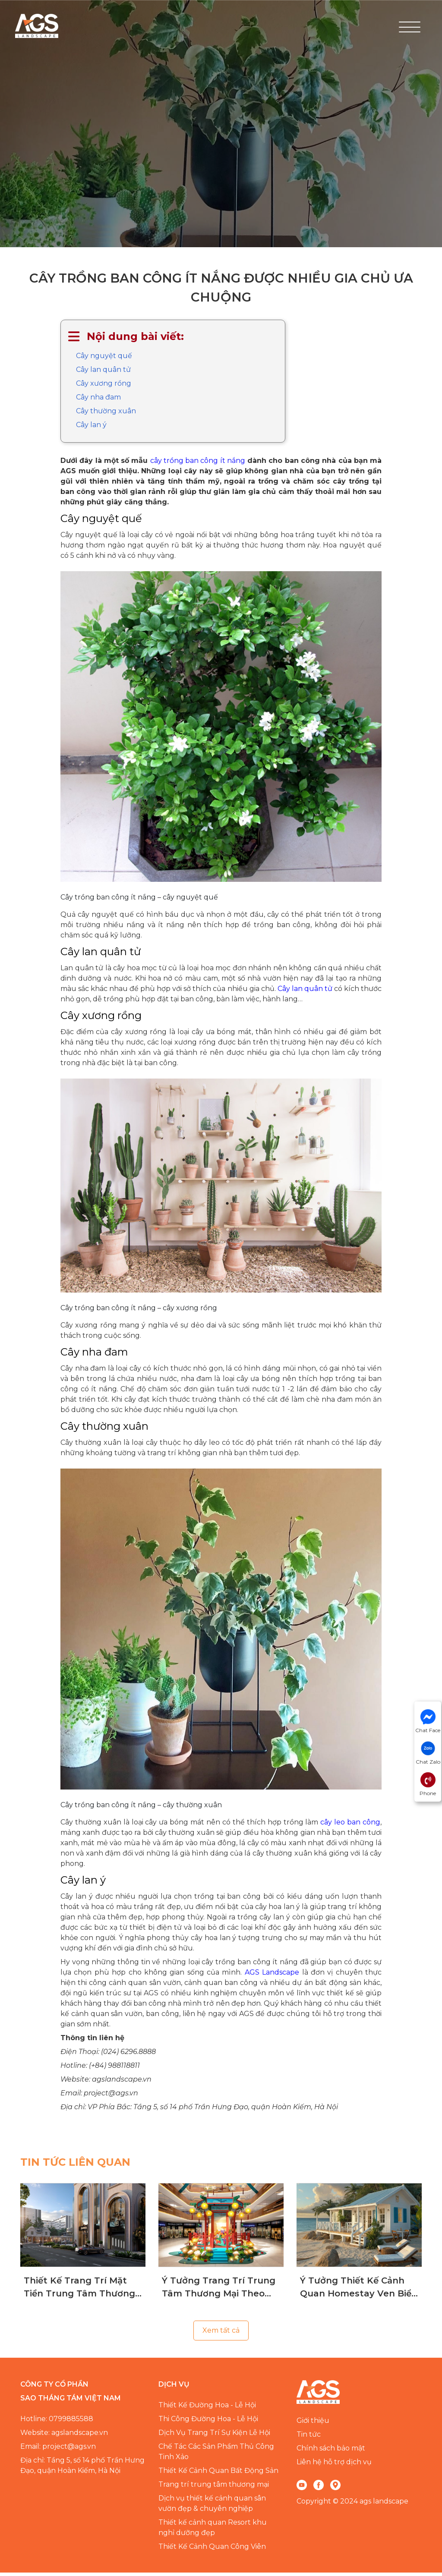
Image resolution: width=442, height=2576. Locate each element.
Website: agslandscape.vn (64, 2436)
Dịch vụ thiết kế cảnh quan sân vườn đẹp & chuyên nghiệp (212, 2506)
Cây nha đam (98, 400)
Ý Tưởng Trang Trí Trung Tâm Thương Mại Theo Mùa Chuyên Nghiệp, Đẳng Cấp (218, 2291)
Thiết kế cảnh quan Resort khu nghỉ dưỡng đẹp (212, 2531)
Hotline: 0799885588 (56, 2422)
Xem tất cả (221, 2334)
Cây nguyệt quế (104, 359)
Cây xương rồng (103, 387)
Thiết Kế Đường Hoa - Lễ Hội (207, 2408)
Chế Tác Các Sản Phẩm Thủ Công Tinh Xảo (216, 2455)
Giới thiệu (313, 2424)
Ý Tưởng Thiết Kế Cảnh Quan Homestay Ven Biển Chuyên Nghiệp (358, 2291)
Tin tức (309, 2438)
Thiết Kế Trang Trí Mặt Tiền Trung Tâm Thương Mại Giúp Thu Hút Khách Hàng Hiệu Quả (80, 2291)
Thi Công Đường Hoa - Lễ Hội (208, 2422)
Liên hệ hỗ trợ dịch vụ (334, 2465)
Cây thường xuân (106, 414)
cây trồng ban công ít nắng (197, 464)
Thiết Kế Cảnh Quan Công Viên (212, 2550)
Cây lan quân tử (103, 373)
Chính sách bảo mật (331, 2451)
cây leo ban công (350, 1826)
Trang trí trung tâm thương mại (213, 2488)
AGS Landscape (272, 1976)
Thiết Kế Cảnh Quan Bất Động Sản (218, 2474)
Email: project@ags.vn (58, 2450)
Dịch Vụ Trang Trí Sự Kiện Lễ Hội (214, 2436)
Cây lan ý (91, 428)
